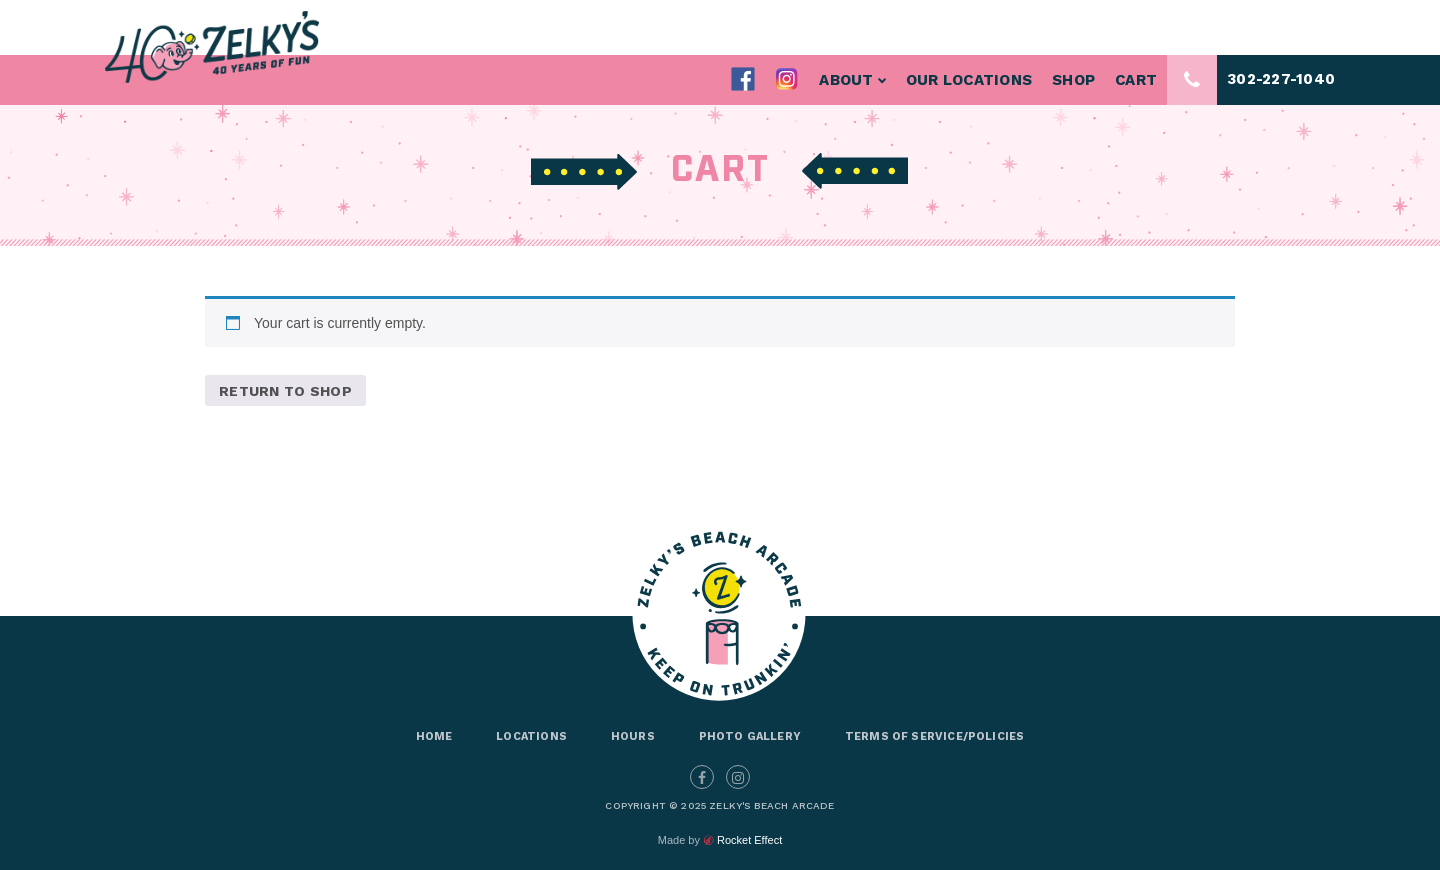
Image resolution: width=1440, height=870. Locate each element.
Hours (633, 736)
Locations (531, 736)
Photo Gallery (750, 736)
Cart (1136, 80)
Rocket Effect (749, 840)
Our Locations (969, 80)
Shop (1073, 80)
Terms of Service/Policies (935, 736)
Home (434, 736)
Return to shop (285, 391)
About (852, 80)
